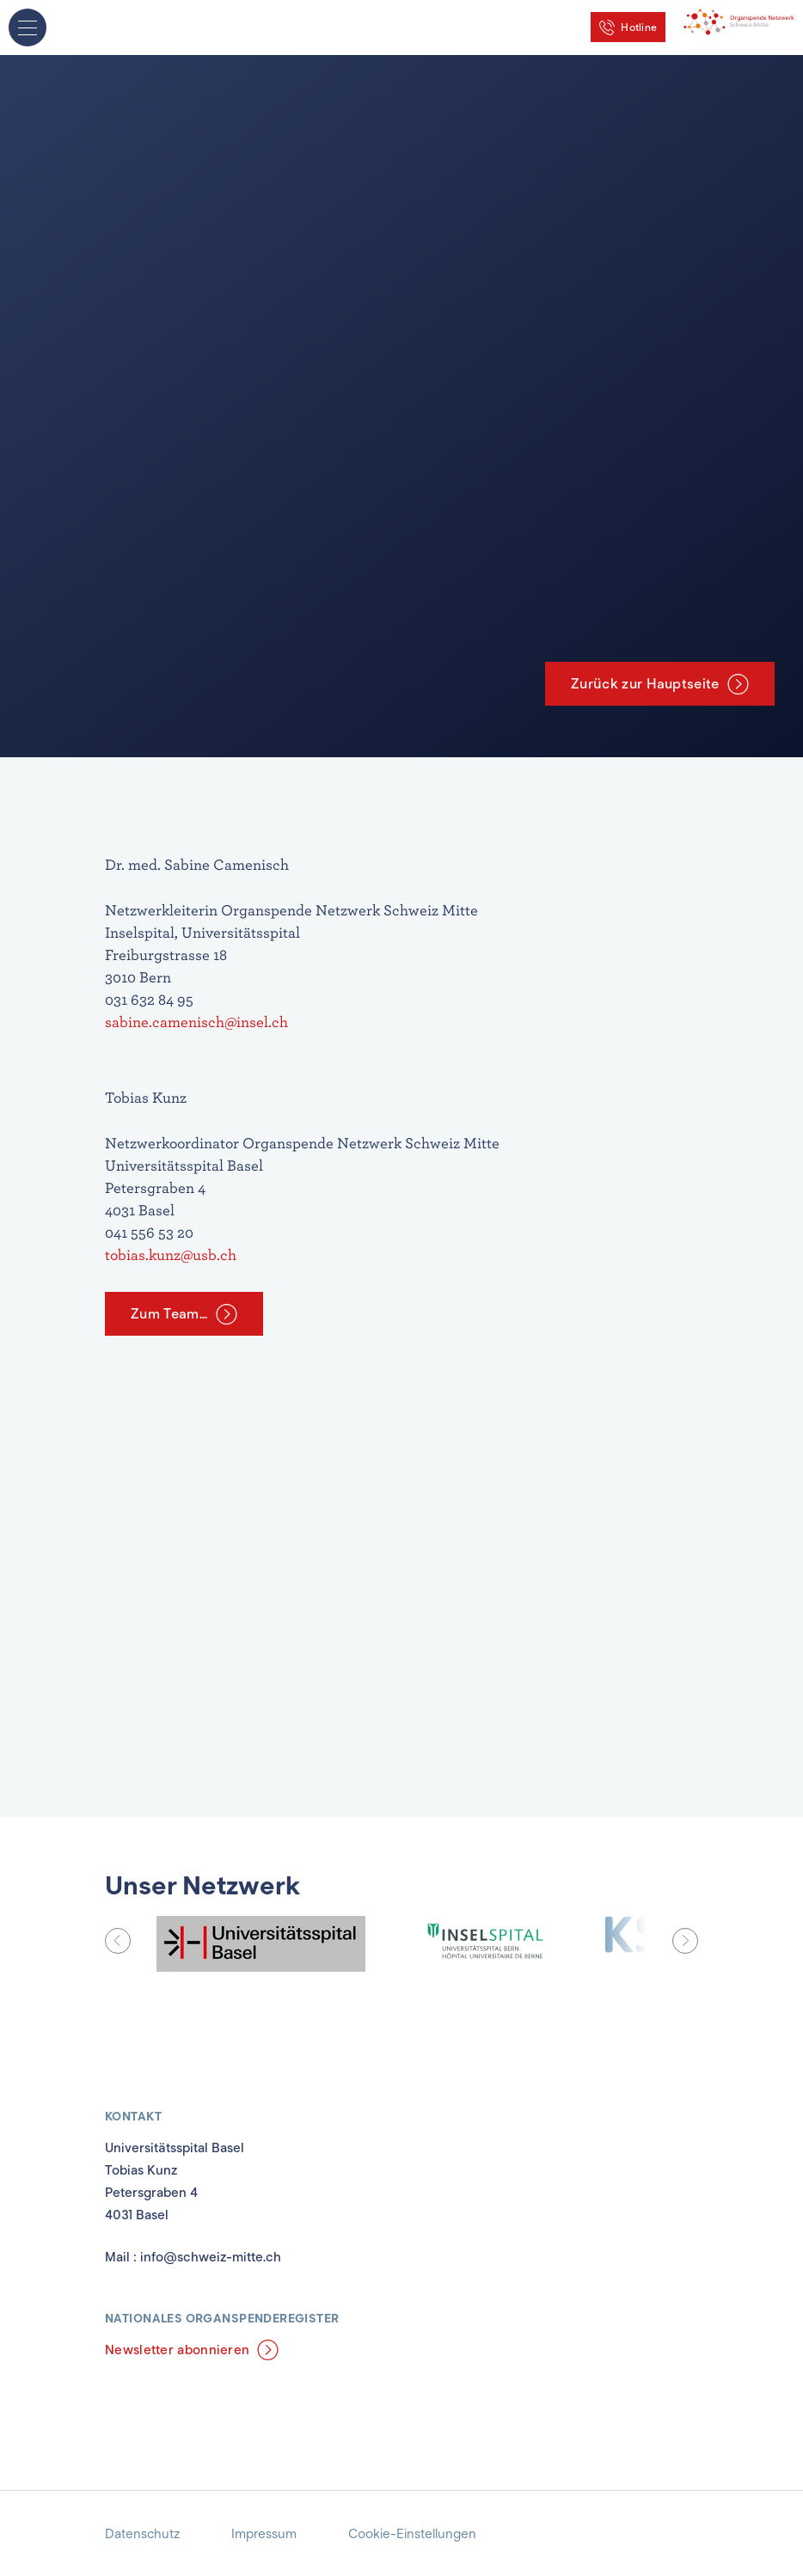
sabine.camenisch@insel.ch (198, 1021)
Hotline (639, 27)
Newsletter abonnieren (177, 2350)
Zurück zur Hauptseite (645, 684)
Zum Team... (169, 1314)
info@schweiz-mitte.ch (210, 2257)
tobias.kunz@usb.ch (170, 1254)
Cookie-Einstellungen (412, 2534)
